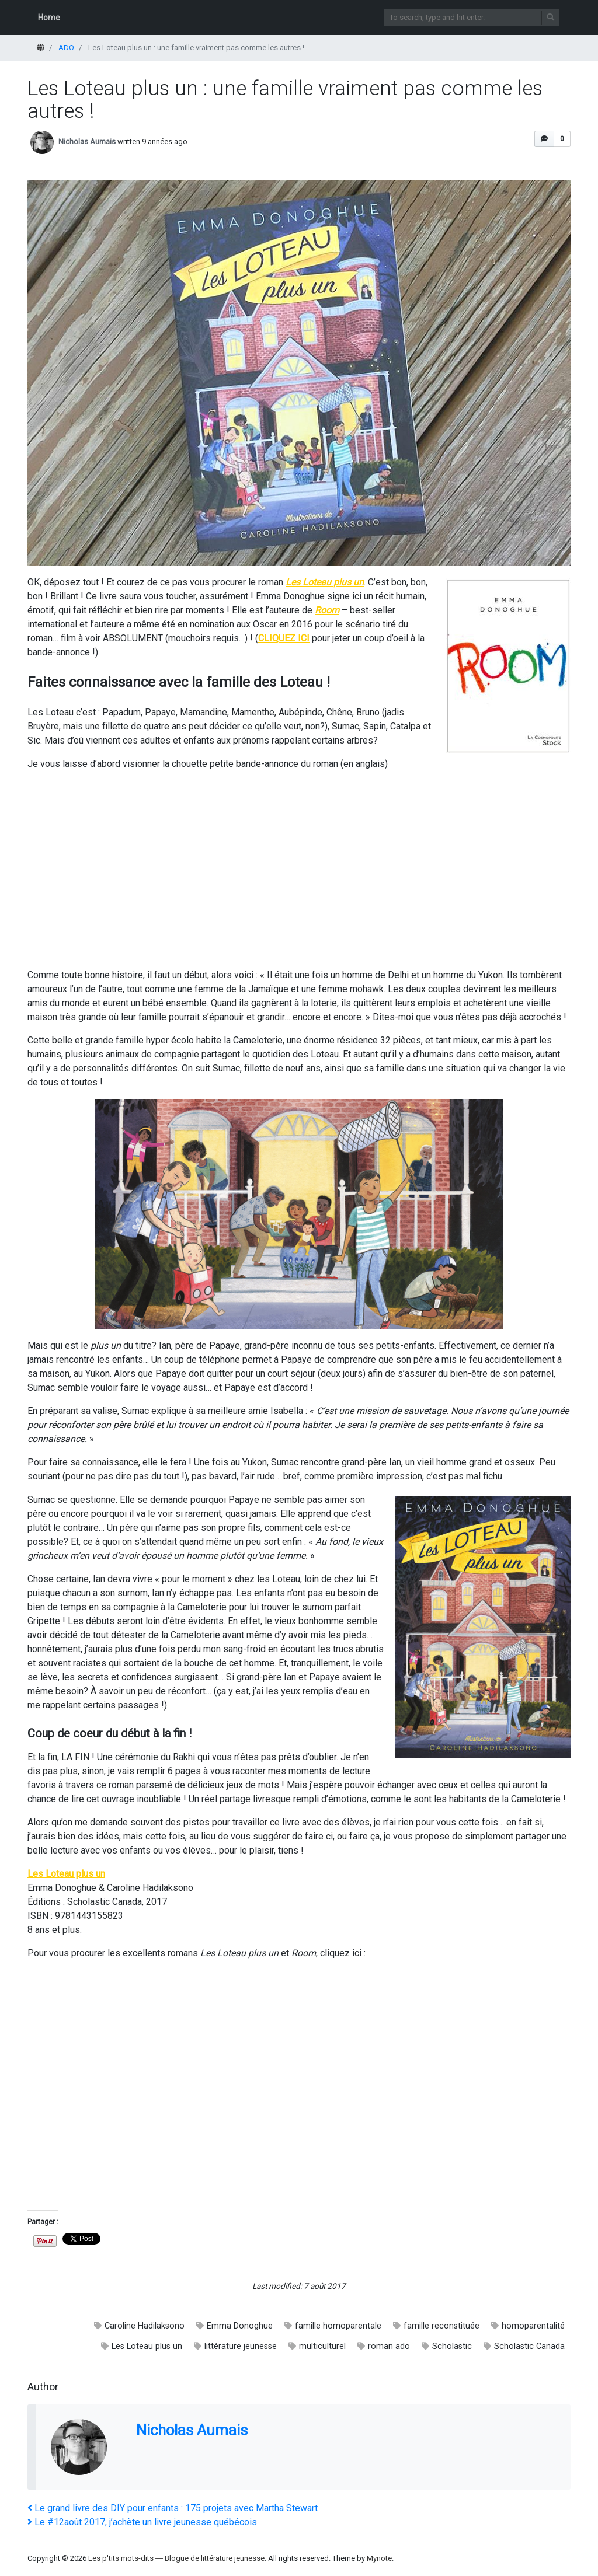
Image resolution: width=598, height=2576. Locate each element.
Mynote (379, 2558)
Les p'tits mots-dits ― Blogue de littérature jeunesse (176, 2558)
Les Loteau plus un (147, 2346)
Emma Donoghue (240, 2326)
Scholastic (452, 2346)
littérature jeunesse (240, 2346)
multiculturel (322, 2346)
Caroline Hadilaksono (145, 2326)
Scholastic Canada (529, 2346)
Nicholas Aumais (87, 141)
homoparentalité (533, 2326)
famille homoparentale (338, 2326)
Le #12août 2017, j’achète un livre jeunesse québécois (142, 2522)
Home (49, 17)
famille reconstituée (441, 2326)
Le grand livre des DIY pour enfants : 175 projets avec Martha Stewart (172, 2508)
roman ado (389, 2346)
